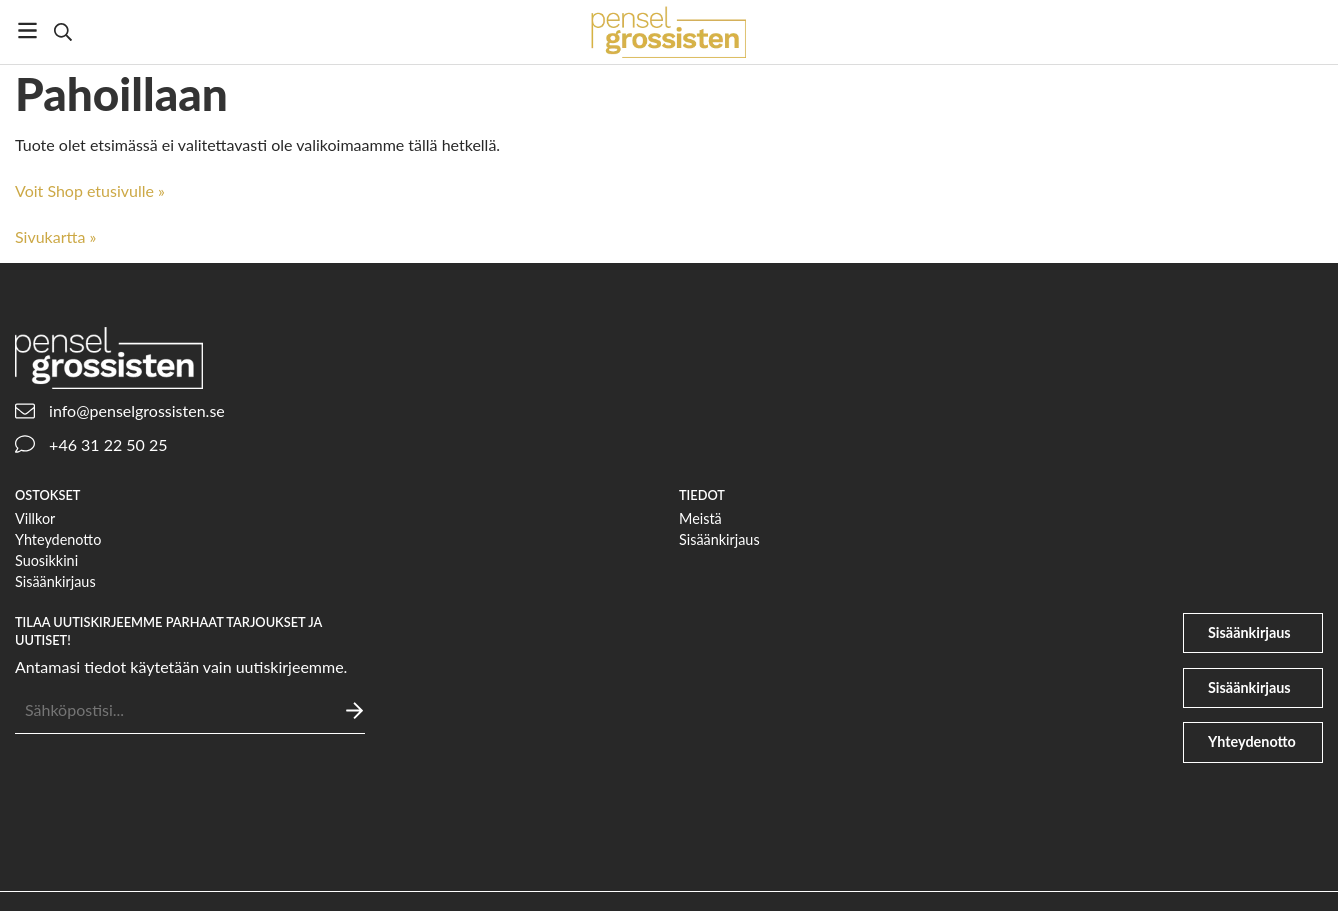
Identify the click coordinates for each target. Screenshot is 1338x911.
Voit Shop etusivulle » (90, 190)
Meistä (700, 518)
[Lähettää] (354, 710)
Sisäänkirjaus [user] (1249, 632)
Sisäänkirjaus (55, 581)
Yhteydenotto (58, 539)
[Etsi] (62, 32)
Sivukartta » (55, 236)
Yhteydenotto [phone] (1252, 741)
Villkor (35, 518)
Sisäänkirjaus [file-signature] (1249, 687)
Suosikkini (46, 560)
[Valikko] (27, 30)
